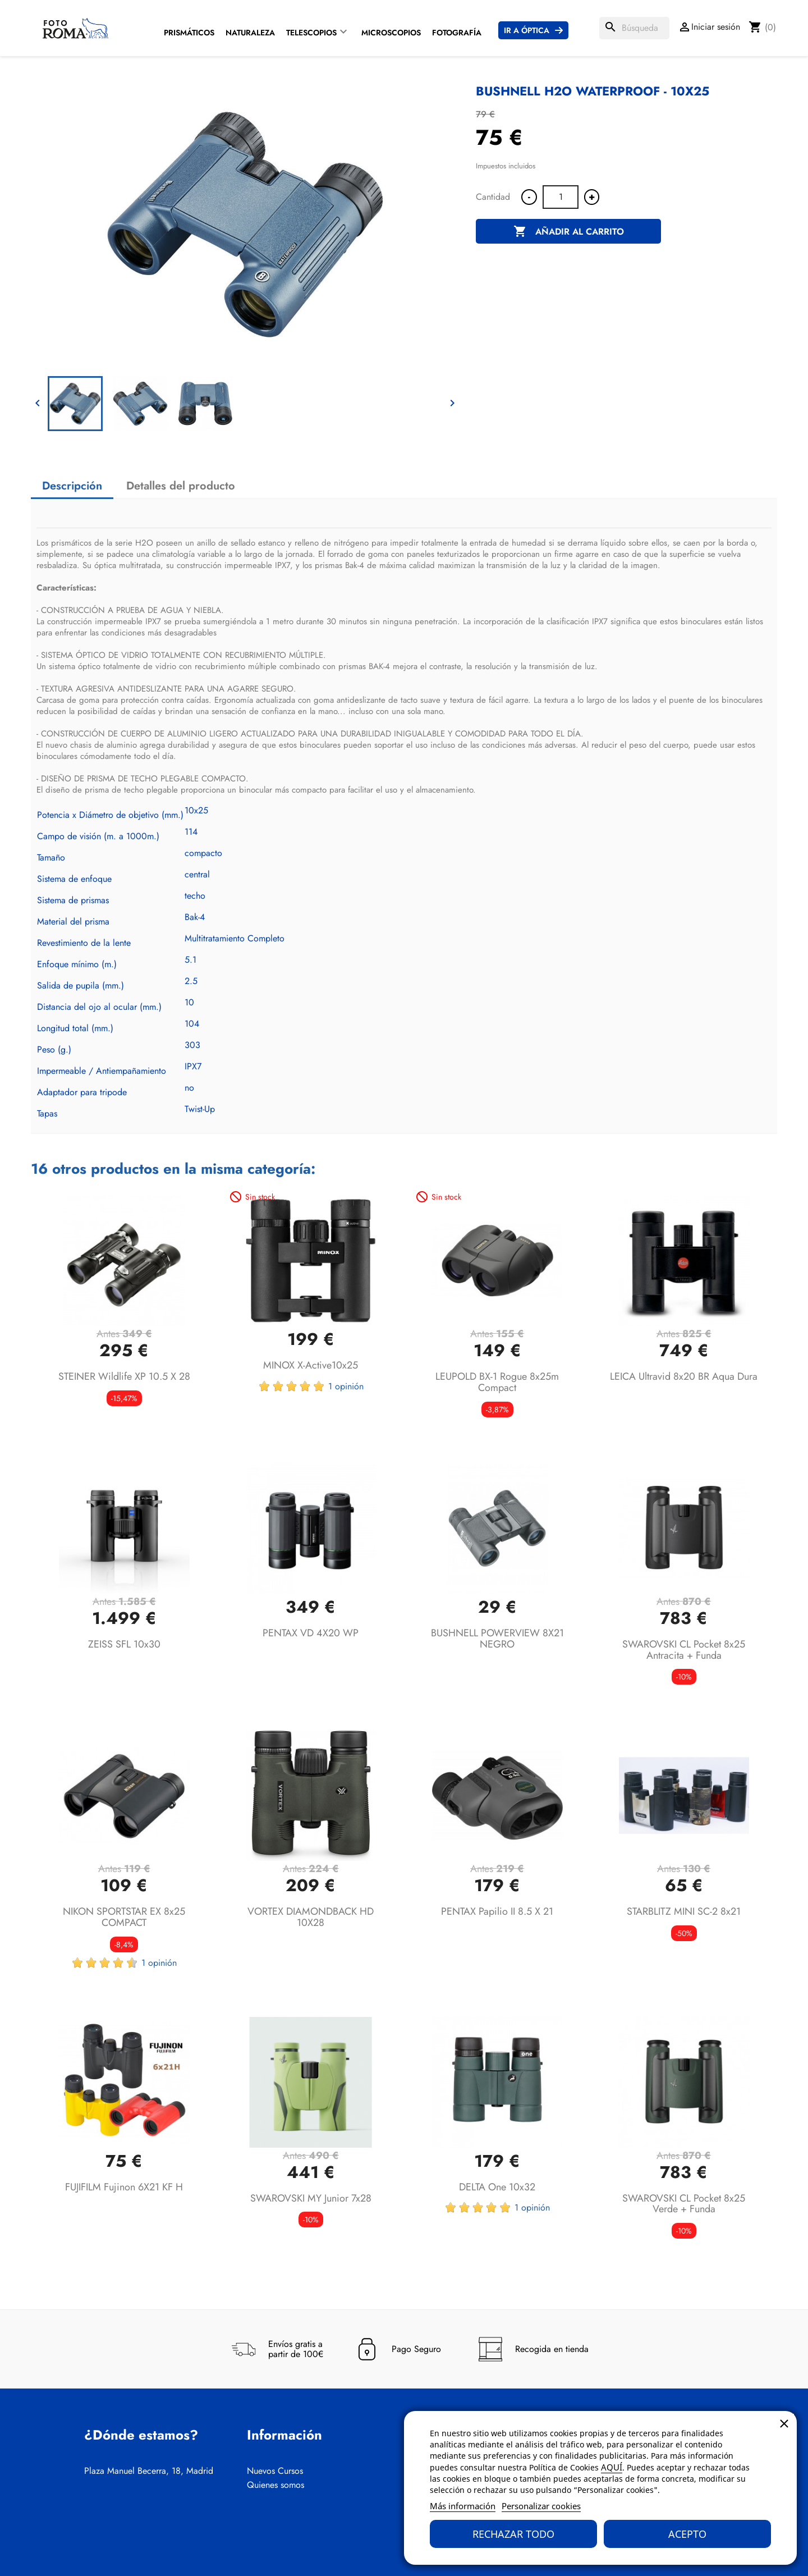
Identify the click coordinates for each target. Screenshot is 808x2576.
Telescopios (311, 32)
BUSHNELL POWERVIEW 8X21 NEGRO (497, 1638)
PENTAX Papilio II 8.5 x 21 (497, 1911)
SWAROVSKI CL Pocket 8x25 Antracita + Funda (683, 1650)
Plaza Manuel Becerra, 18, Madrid (148, 2471)
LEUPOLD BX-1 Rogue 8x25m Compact (497, 1382)
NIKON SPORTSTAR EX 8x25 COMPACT (124, 1917)
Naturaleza (250, 32)
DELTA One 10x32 (497, 2187)
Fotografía (456, 32)
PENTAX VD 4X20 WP (311, 1633)
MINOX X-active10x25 (310, 1365)
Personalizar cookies (541, 2505)
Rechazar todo (513, 2534)
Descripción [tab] (72, 486)
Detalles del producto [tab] (180, 486)
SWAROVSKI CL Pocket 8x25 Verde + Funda (683, 2204)
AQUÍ (611, 2467)
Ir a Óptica (526, 30)
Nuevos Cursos (275, 2471)
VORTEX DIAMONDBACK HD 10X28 (310, 1917)
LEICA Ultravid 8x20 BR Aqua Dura (684, 1376)
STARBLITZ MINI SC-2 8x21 (684, 1911)
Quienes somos (275, 2485)
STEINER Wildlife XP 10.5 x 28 (124, 1376)
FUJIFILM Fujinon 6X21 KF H (124, 2187)
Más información (462, 2505)
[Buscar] (634, 28)
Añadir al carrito (568, 232)
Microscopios (391, 32)
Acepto (687, 2534)
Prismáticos (189, 32)
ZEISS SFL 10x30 (124, 1644)
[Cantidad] (561, 197)
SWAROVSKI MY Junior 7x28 (310, 2198)
